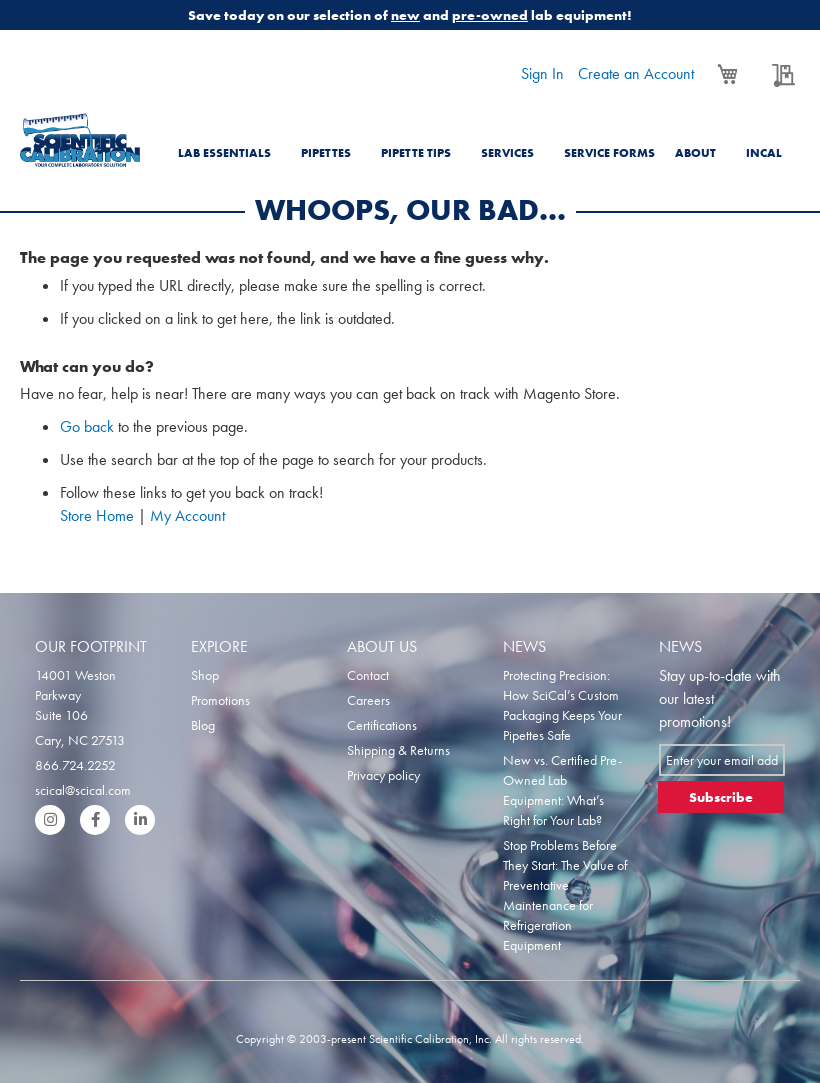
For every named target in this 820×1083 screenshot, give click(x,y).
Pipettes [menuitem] (326, 153)
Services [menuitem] (507, 153)
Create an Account (636, 73)
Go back (87, 426)
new (405, 15)
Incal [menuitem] (764, 153)
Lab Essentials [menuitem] (224, 153)
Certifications (382, 725)
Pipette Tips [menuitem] (416, 153)
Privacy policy (383, 775)
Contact (368, 675)
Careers (368, 700)
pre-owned (490, 15)
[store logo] (80, 140)
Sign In (542, 73)
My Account (187, 515)
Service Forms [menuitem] (609, 153)
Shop (205, 675)
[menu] (485, 141)
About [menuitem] (695, 153)
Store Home (97, 515)
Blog (203, 725)
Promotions (220, 700)
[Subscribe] (721, 797)
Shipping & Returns (398, 750)
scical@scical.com (83, 790)
